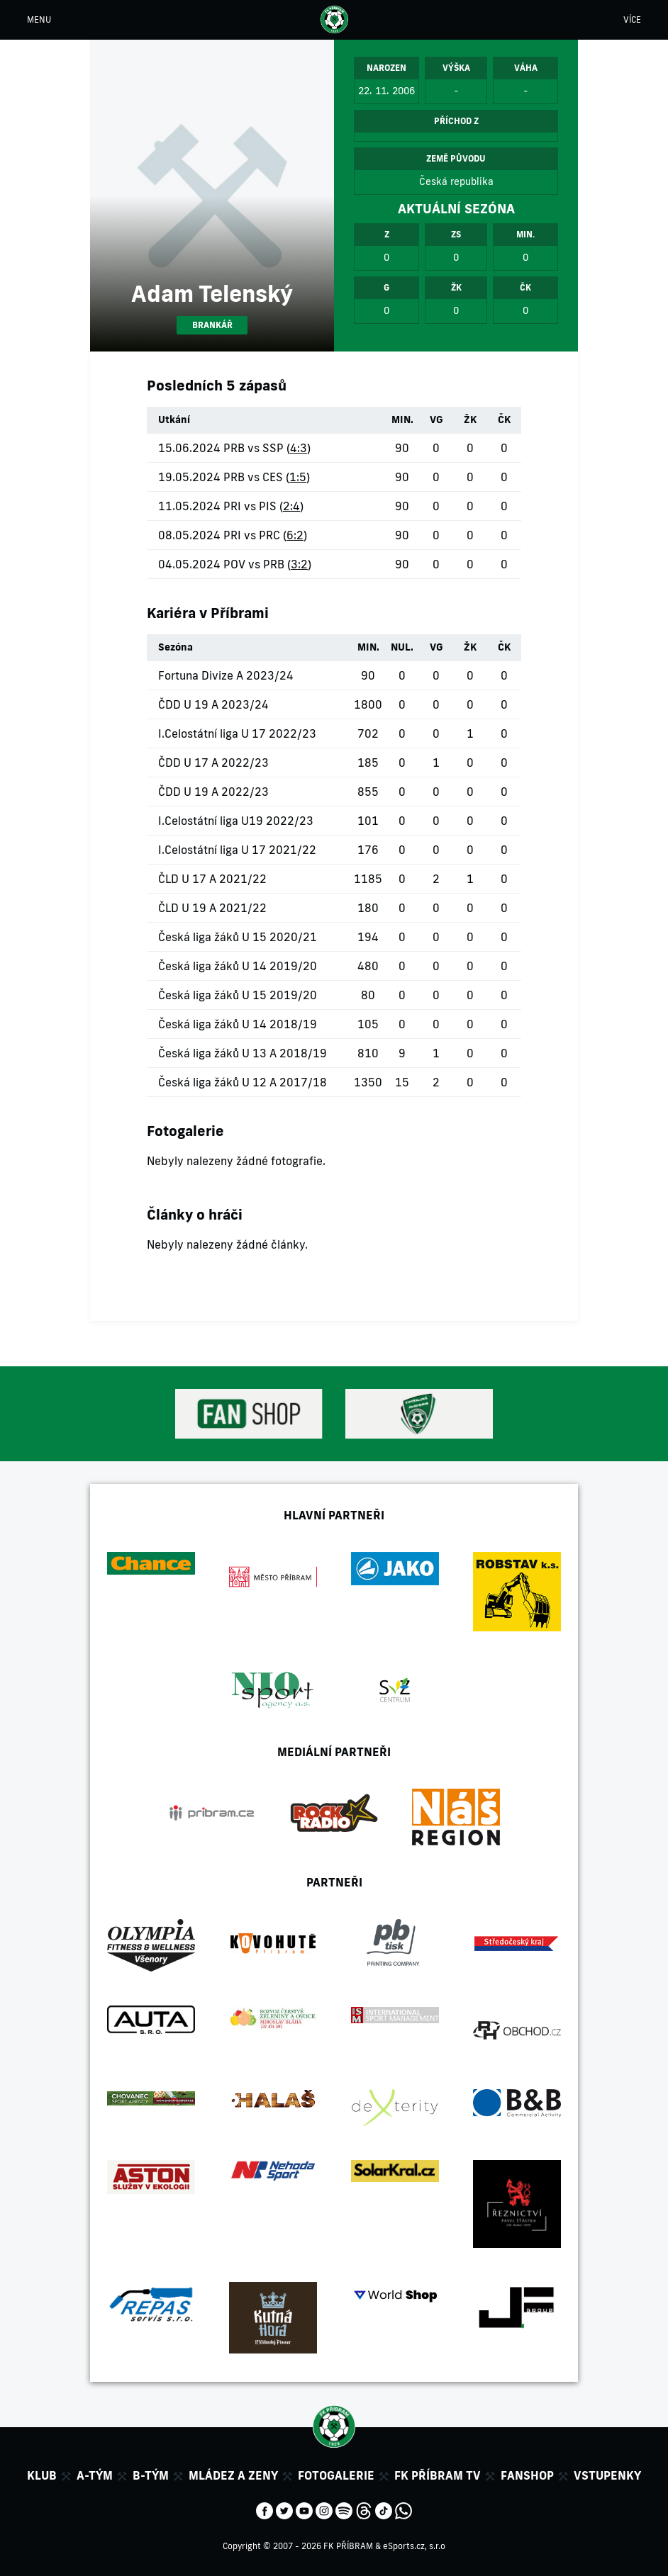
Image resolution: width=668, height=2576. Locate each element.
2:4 (291, 506)
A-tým (95, 2475)
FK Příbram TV (437, 2475)
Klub (42, 2475)
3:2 (299, 564)
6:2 (295, 535)
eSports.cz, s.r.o (414, 2546)
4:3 (298, 448)
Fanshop (527, 2475)
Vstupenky (607, 2475)
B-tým (151, 2475)
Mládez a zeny (233, 2475)
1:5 (297, 477)
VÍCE (632, 19)
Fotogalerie (336, 2475)
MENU (39, 19)
